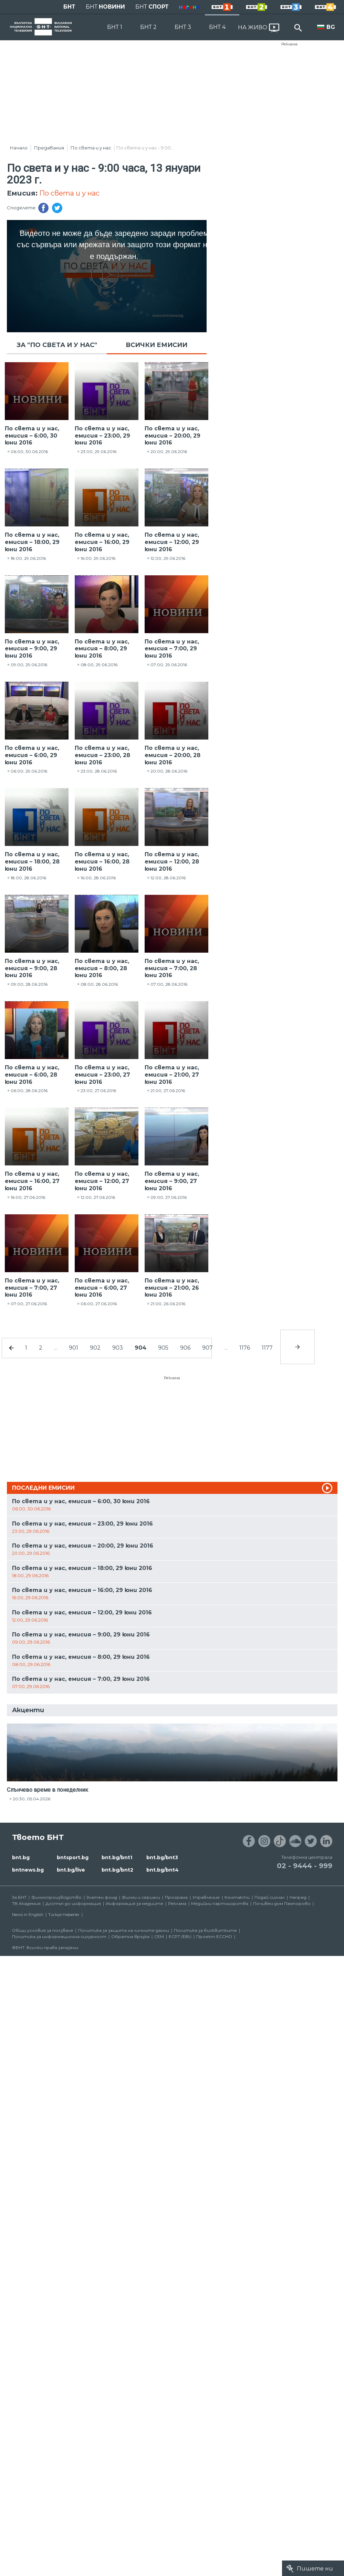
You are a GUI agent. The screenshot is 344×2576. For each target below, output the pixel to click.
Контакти (237, 1897)
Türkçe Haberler (64, 1914)
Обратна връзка (130, 1936)
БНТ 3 (183, 27)
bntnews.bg (28, 1870)
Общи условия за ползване (42, 1930)
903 (117, 1347)
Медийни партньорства (219, 1903)
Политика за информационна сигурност (59, 1936)
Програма (176, 1897)
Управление (206, 1897)
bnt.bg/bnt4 (162, 1870)
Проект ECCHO (214, 1936)
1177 (267, 1347)
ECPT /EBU (180, 1936)
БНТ (69, 6)
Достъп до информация (73, 1903)
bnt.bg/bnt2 (117, 1870)
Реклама (289, 44)
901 (73, 1347)
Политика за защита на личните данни (123, 1930)
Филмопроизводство (56, 1897)
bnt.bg (21, 1857)
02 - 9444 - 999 (304, 1866)
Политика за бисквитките (205, 1930)
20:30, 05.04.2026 (31, 1798)
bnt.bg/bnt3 (162, 1857)
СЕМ (159, 1936)
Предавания (49, 147)
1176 (244, 1347)
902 (95, 1347)
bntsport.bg (72, 1857)
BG (330, 27)
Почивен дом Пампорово (282, 1903)
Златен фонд (101, 1897)
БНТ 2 (148, 27)
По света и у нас (91, 147)
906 (185, 1347)
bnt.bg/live (71, 1870)
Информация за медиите (134, 1903)
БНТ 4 (217, 27)
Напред (298, 1897)
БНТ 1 (114, 27)
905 (163, 1347)
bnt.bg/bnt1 (117, 1857)
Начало (19, 147)
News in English (27, 1914)
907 (207, 1347)
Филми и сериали (141, 1897)
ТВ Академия (26, 1903)
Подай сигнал (269, 1897)
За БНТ (19, 1897)
